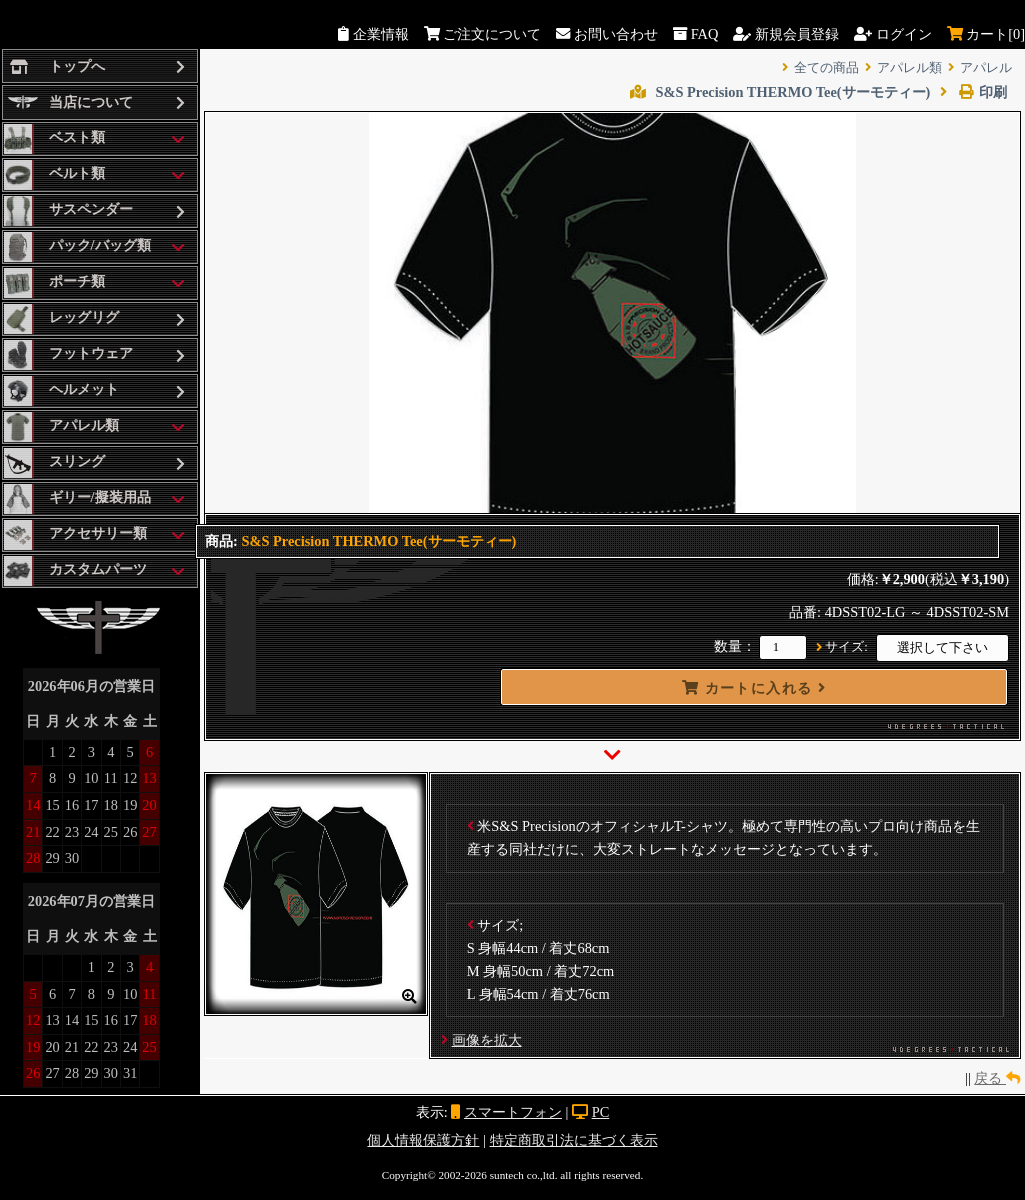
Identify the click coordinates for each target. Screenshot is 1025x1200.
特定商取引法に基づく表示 (574, 1140)
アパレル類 (909, 68)
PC (601, 1112)
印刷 (973, 92)
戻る (997, 1078)
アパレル (986, 68)
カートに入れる (754, 688)
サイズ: (846, 647)
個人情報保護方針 (423, 1140)
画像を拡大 (487, 1040)
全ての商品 (826, 68)
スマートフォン (513, 1112)
